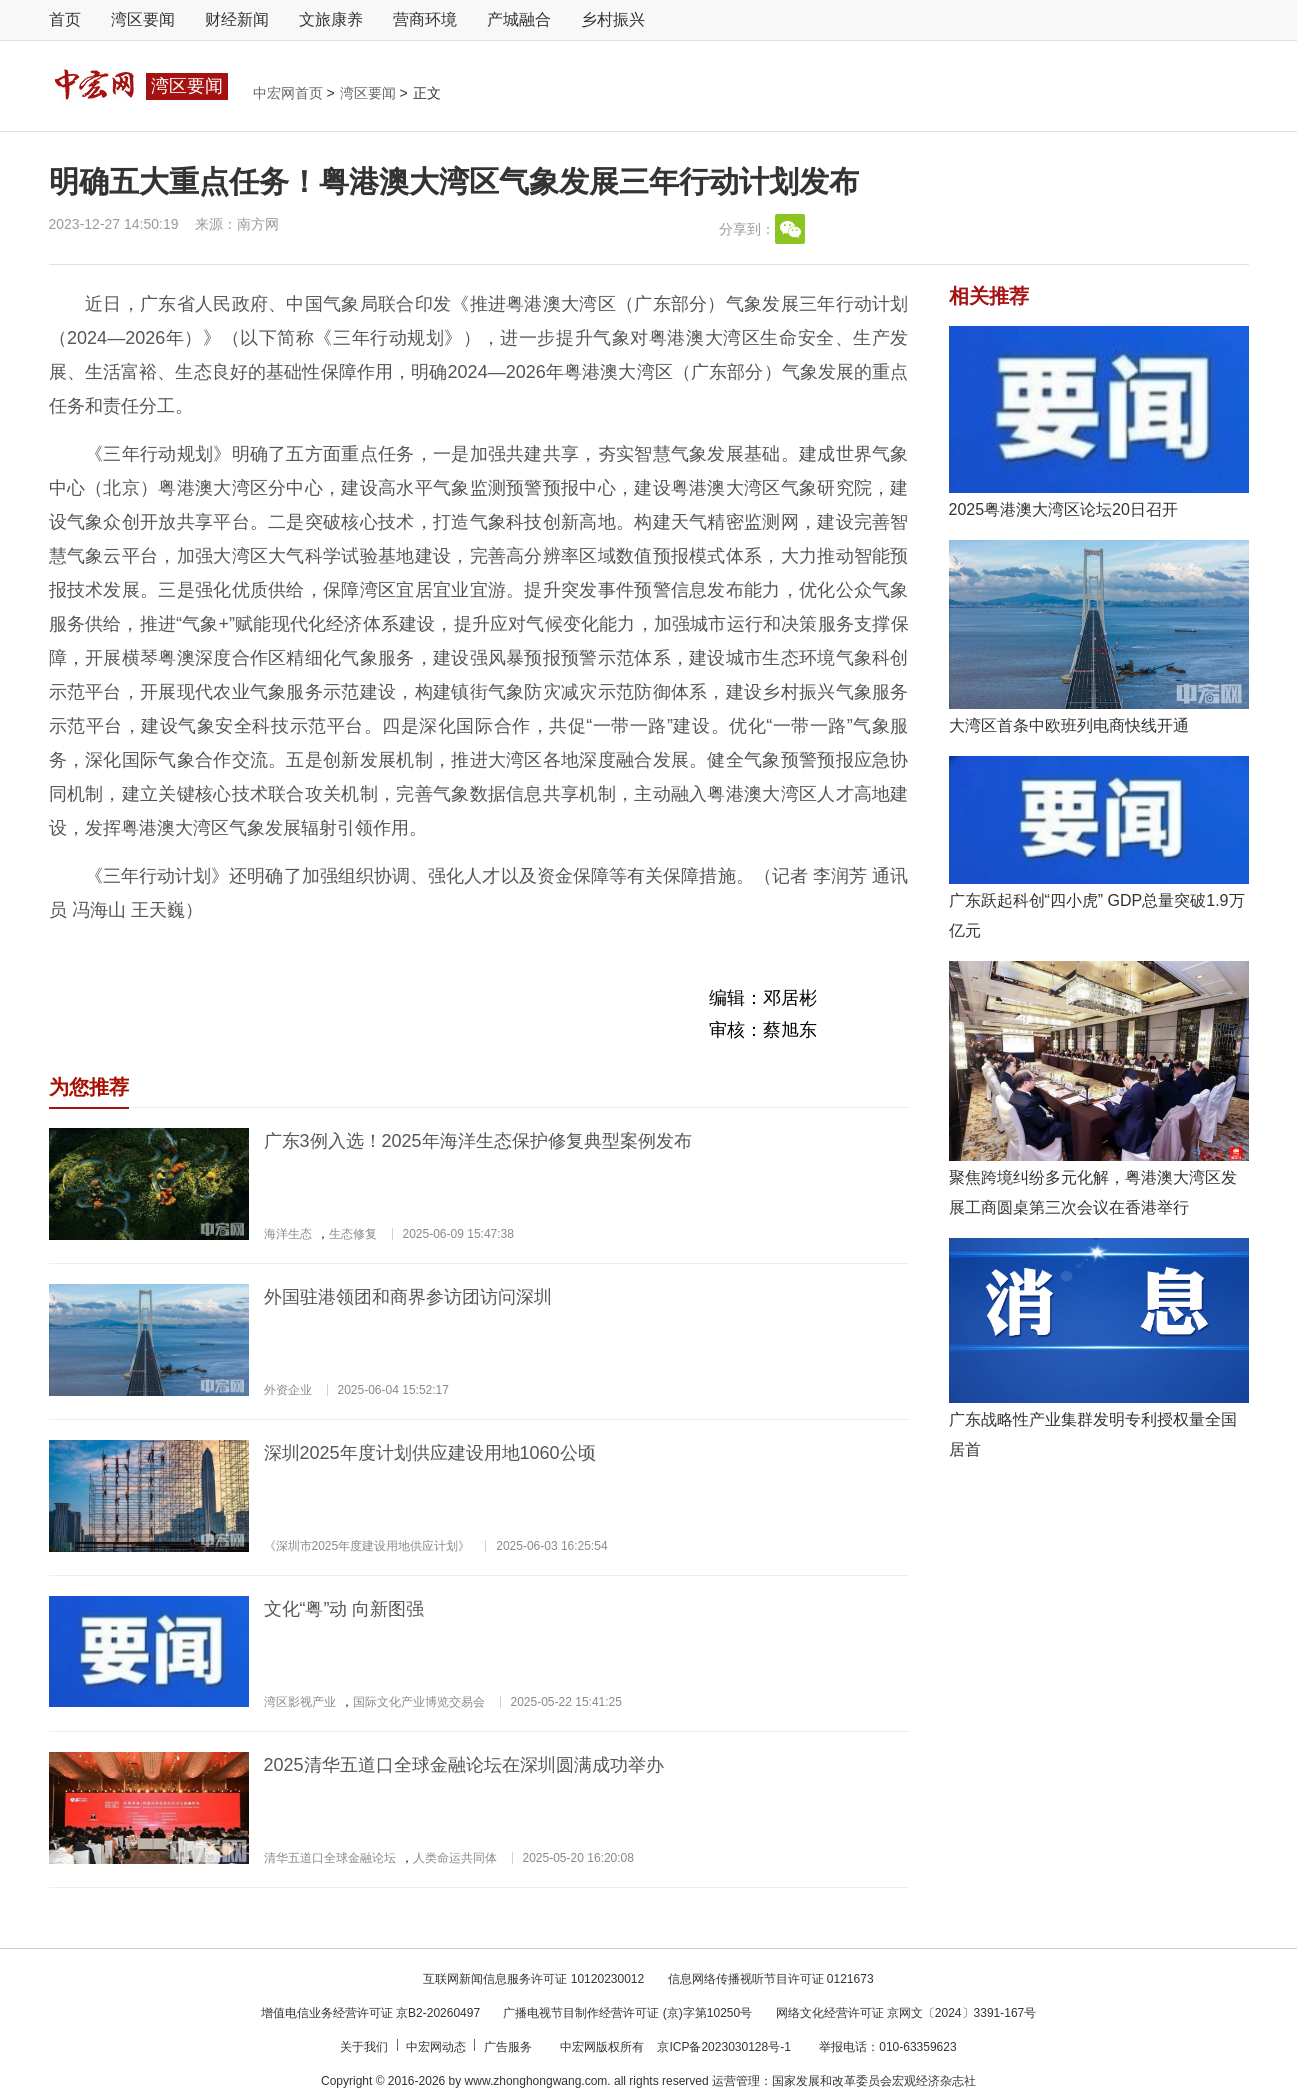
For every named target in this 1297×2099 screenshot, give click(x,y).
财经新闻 (237, 19)
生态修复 (353, 1234)
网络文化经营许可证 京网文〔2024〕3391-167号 (906, 2013)
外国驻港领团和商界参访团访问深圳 (408, 1297)
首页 (65, 19)
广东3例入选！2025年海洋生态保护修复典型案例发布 (478, 1141)
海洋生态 (288, 1234)
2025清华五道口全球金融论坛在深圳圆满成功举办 (464, 1765)
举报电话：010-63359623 (887, 2047)
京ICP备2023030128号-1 (723, 2047)
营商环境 (425, 19)
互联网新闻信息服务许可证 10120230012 (533, 1979)
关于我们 (365, 2047)
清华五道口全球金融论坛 (330, 1858)
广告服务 (509, 2047)
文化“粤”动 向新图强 (344, 1609)
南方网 (258, 224)
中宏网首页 (290, 93)
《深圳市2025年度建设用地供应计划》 (367, 1546)
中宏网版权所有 (603, 2047)
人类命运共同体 (455, 1858)
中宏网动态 (437, 2047)
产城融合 (519, 19)
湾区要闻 (143, 19)
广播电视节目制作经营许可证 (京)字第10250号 (627, 2013)
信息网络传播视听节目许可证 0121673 (771, 1979)
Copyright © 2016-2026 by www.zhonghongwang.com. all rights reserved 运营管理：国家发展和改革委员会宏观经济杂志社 (648, 2081)
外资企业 (288, 1390)
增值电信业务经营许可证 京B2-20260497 (370, 2013)
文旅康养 (331, 19)
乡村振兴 (613, 19)
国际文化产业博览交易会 (419, 1702)
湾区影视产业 (300, 1702)
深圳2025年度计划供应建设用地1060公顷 (430, 1453)
